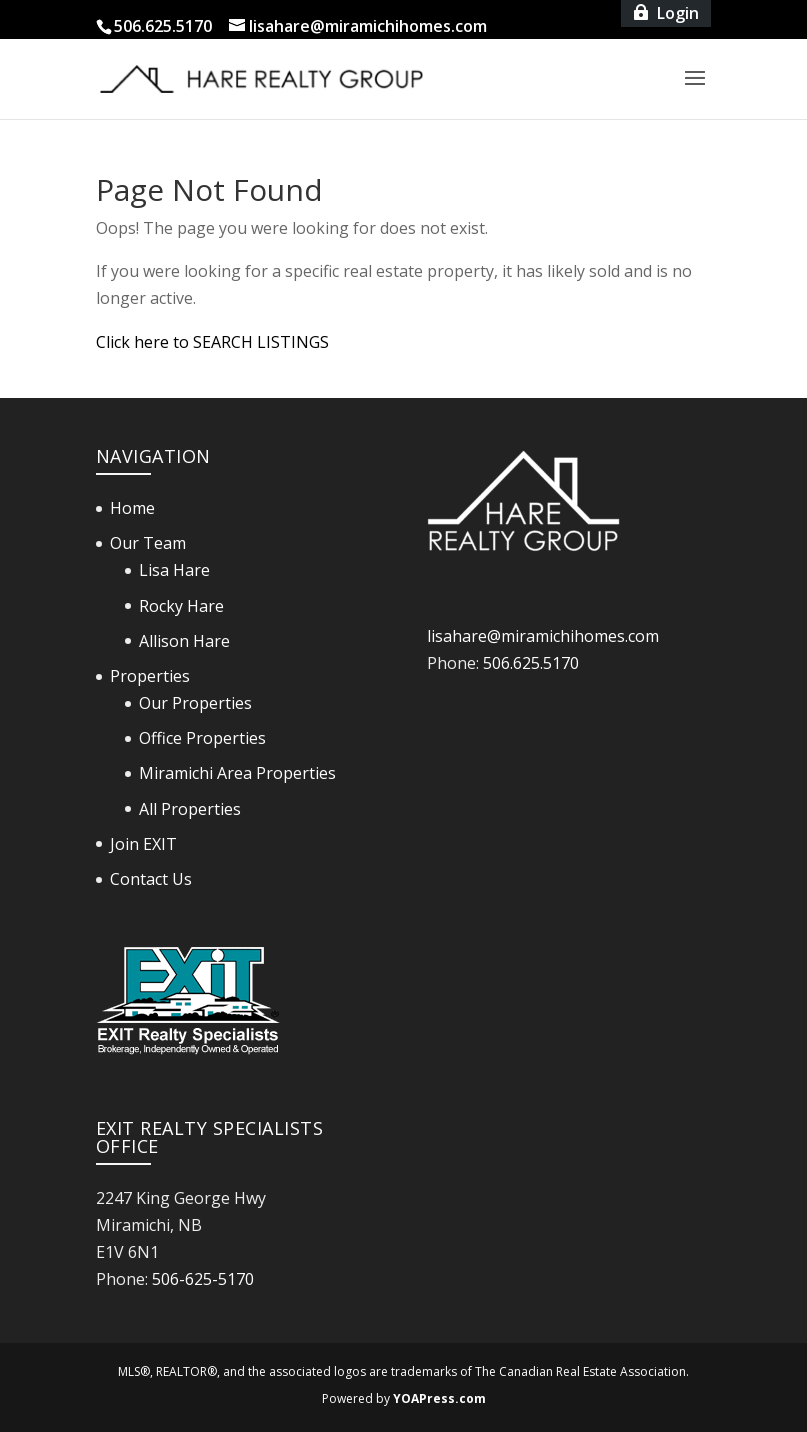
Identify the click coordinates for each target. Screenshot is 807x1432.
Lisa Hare (174, 570)
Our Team (148, 543)
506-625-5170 (203, 1279)
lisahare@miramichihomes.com (543, 636)
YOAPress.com (439, 1398)
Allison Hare (184, 641)
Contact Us (151, 879)
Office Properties (202, 738)
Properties (150, 676)
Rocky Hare (181, 606)
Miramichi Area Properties (237, 773)
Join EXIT (143, 844)
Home (132, 508)
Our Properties (195, 703)
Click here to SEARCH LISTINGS (212, 342)
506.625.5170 (531, 663)
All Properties (190, 809)
